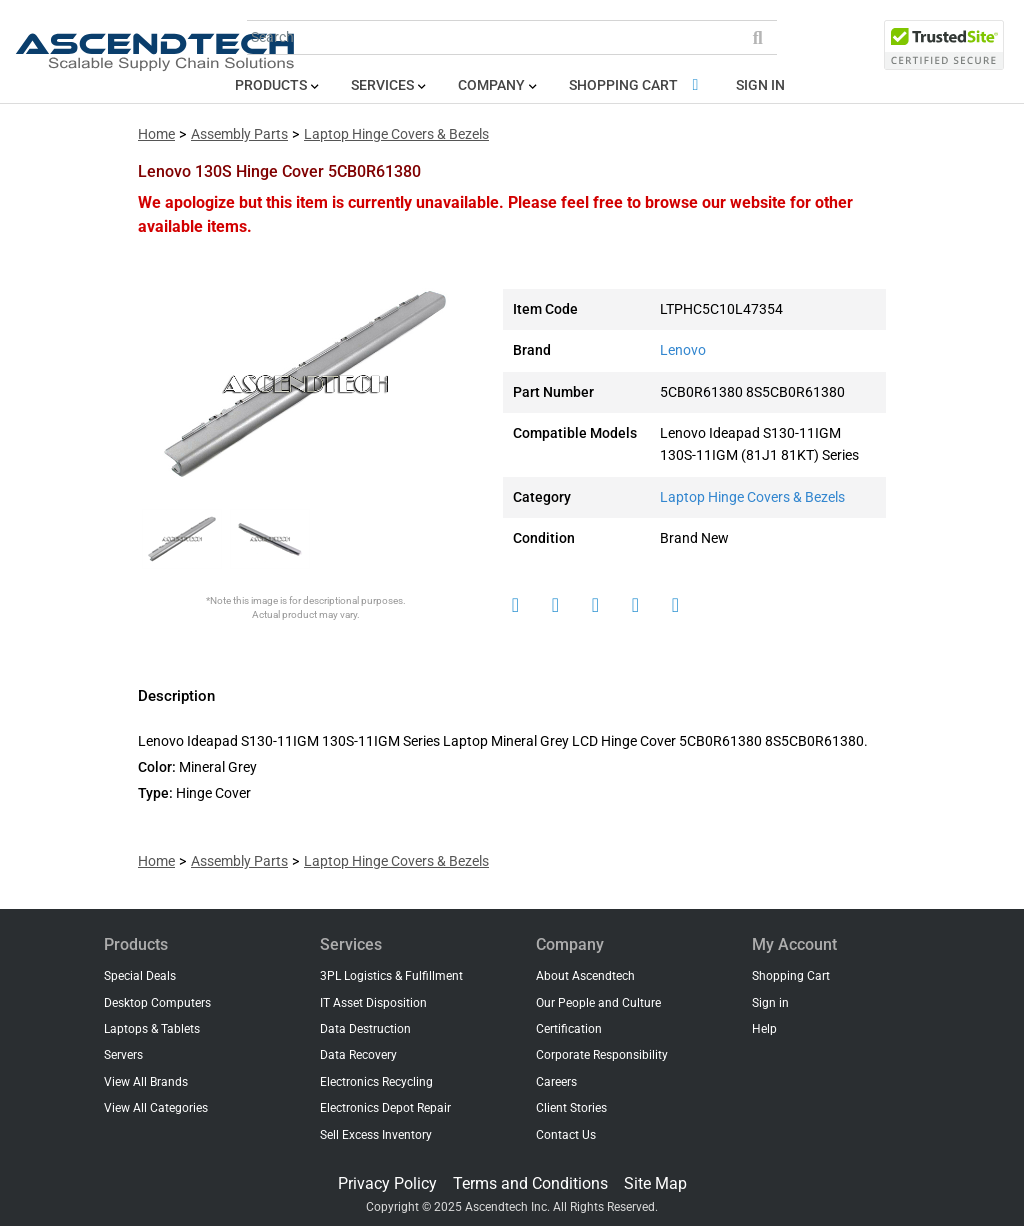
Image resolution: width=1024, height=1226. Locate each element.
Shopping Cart (637, 85)
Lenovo (683, 350)
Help (764, 1029)
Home (156, 134)
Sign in (760, 85)
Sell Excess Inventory (376, 1135)
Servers (123, 1055)
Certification (569, 1029)
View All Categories (156, 1108)
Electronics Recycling (376, 1082)
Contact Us (566, 1135)
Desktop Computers (157, 1003)
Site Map (655, 1183)
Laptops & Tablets (152, 1029)
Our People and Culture (598, 1003)
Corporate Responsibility (602, 1055)
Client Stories (571, 1108)
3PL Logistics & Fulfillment (391, 976)
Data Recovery (358, 1055)
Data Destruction (365, 1029)
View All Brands (146, 1082)
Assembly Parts (239, 134)
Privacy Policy (387, 1183)
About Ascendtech (585, 976)
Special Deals (140, 976)
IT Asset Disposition (373, 1003)
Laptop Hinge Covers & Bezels (396, 134)
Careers (556, 1082)
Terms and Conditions (530, 1183)
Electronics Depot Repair (385, 1108)
